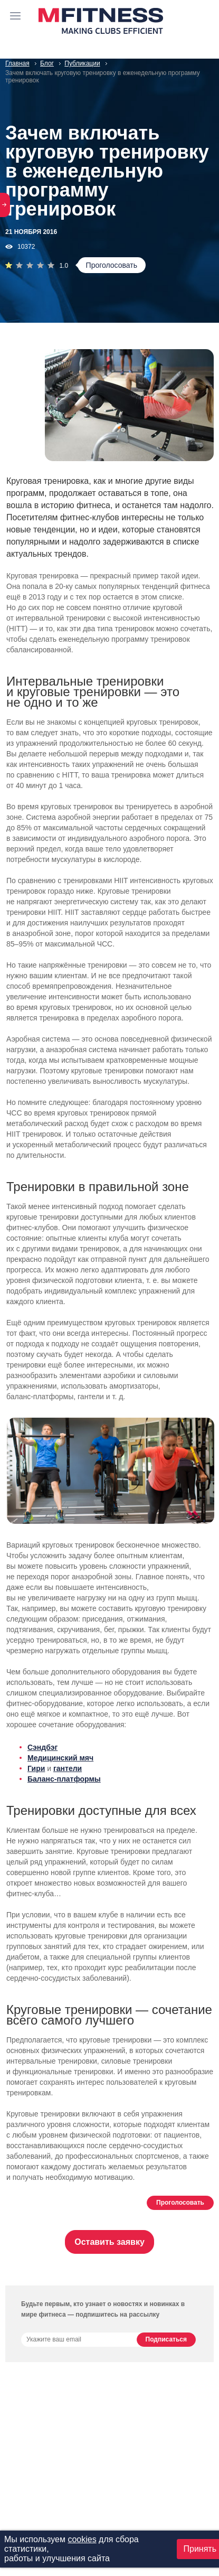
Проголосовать (111, 265)
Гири (36, 1768)
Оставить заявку (109, 2241)
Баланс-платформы (64, 1779)
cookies (82, 2539)
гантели (67, 1768)
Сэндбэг (42, 1747)
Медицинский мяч (60, 1758)
